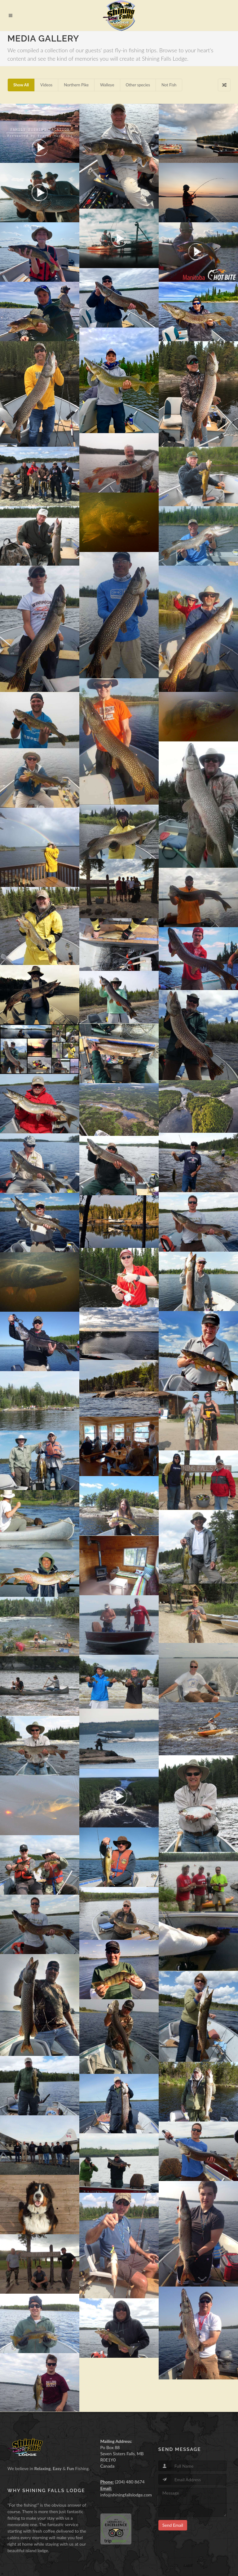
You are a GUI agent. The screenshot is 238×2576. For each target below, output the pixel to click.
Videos (46, 84)
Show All (21, 84)
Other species (138, 84)
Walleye (107, 84)
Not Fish (168, 84)
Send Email (172, 2525)
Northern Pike (76, 84)
